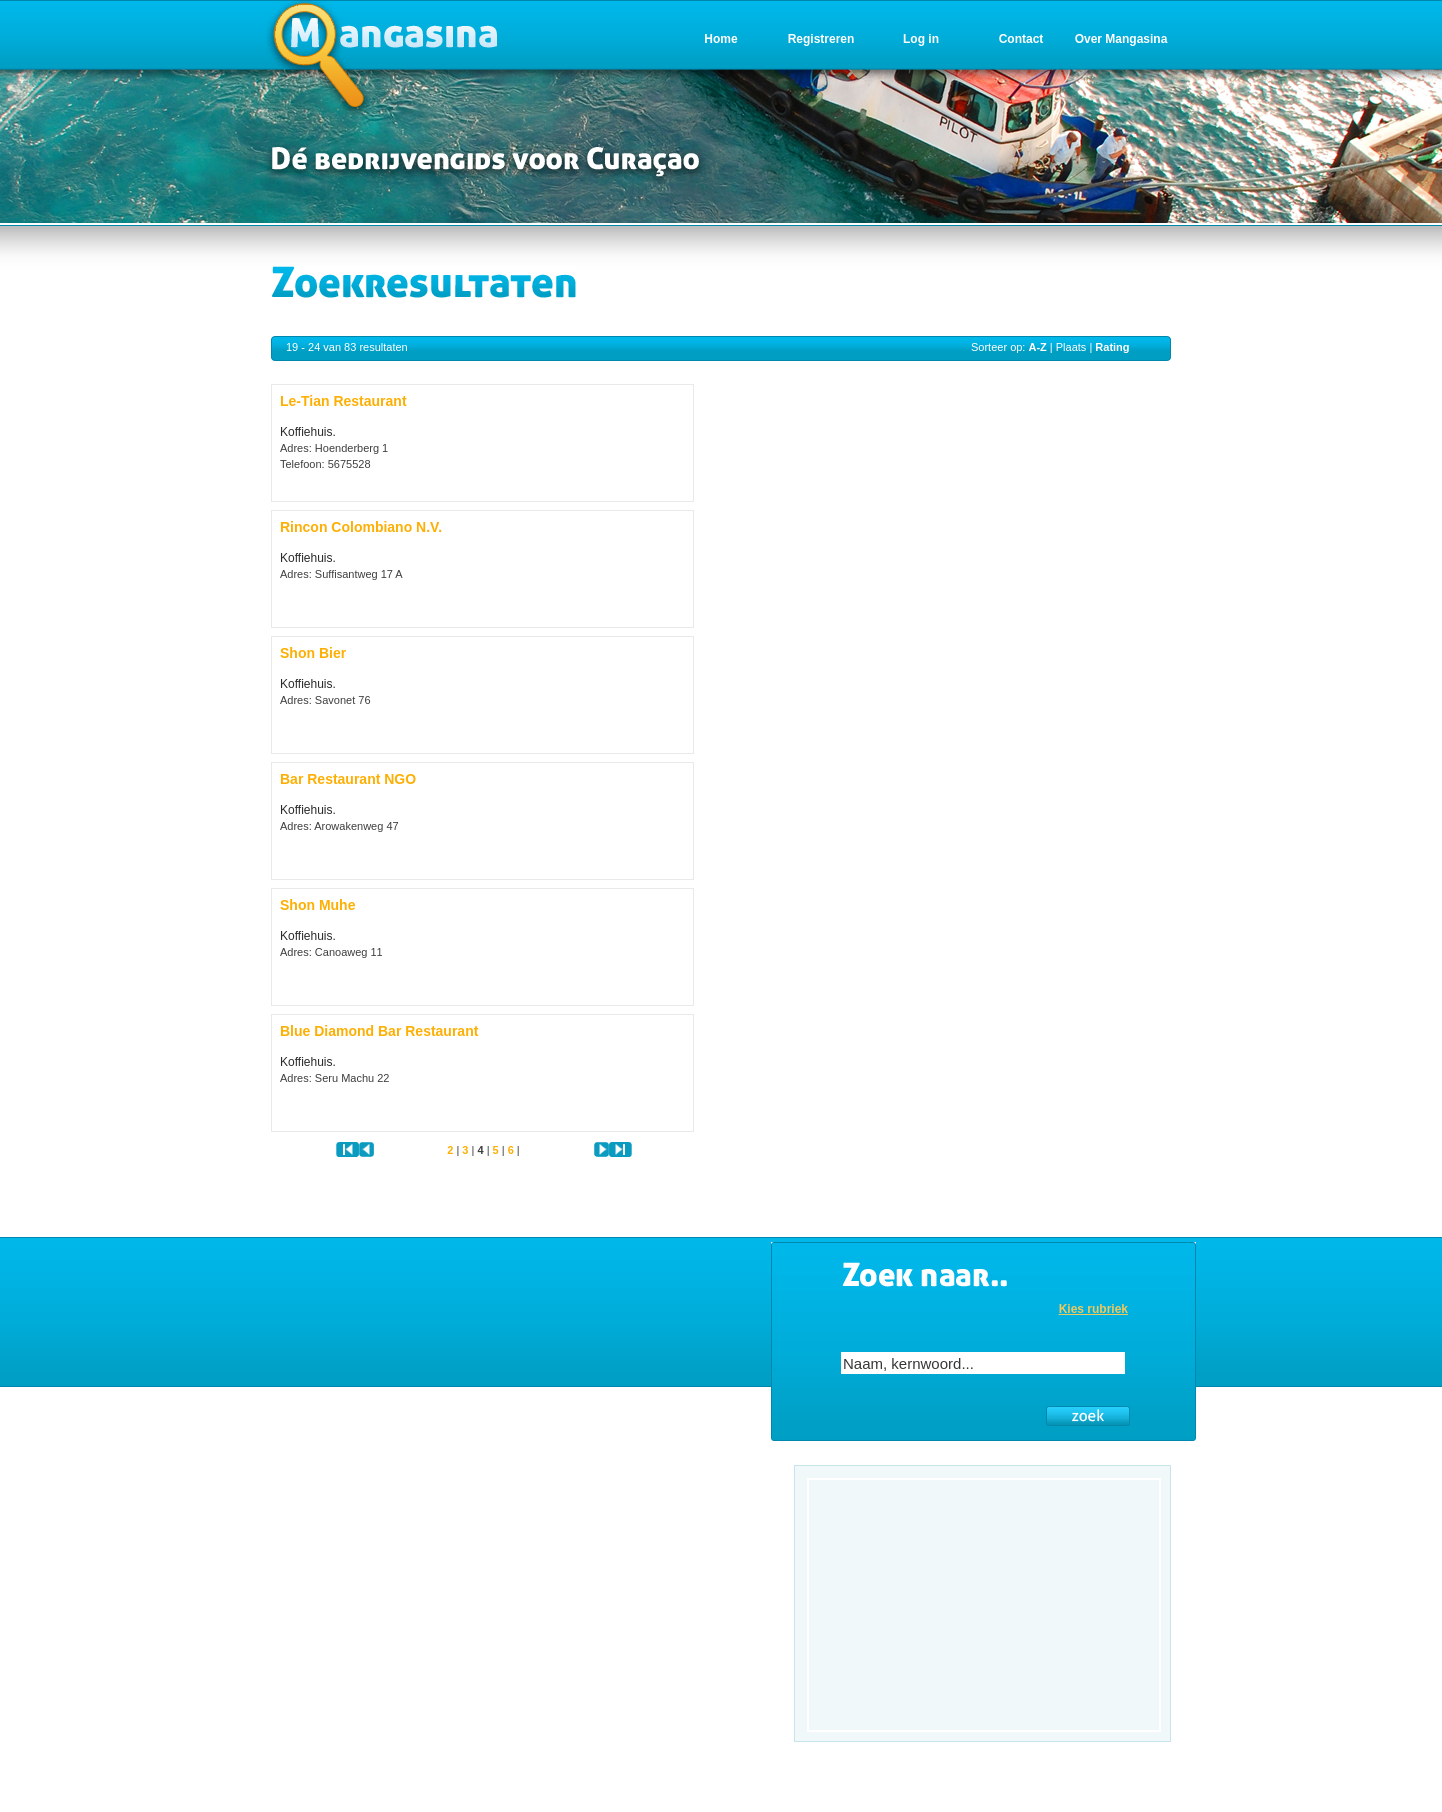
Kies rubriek (1093, 1309)
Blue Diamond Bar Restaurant (379, 1031)
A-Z (1037, 347)
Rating (1112, 347)
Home (720, 39)
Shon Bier (313, 653)
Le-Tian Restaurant (343, 401)
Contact (1021, 39)
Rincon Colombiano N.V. (361, 527)
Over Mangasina (1121, 39)
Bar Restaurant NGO (348, 779)
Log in (921, 39)
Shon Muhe (317, 905)
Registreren (821, 39)
